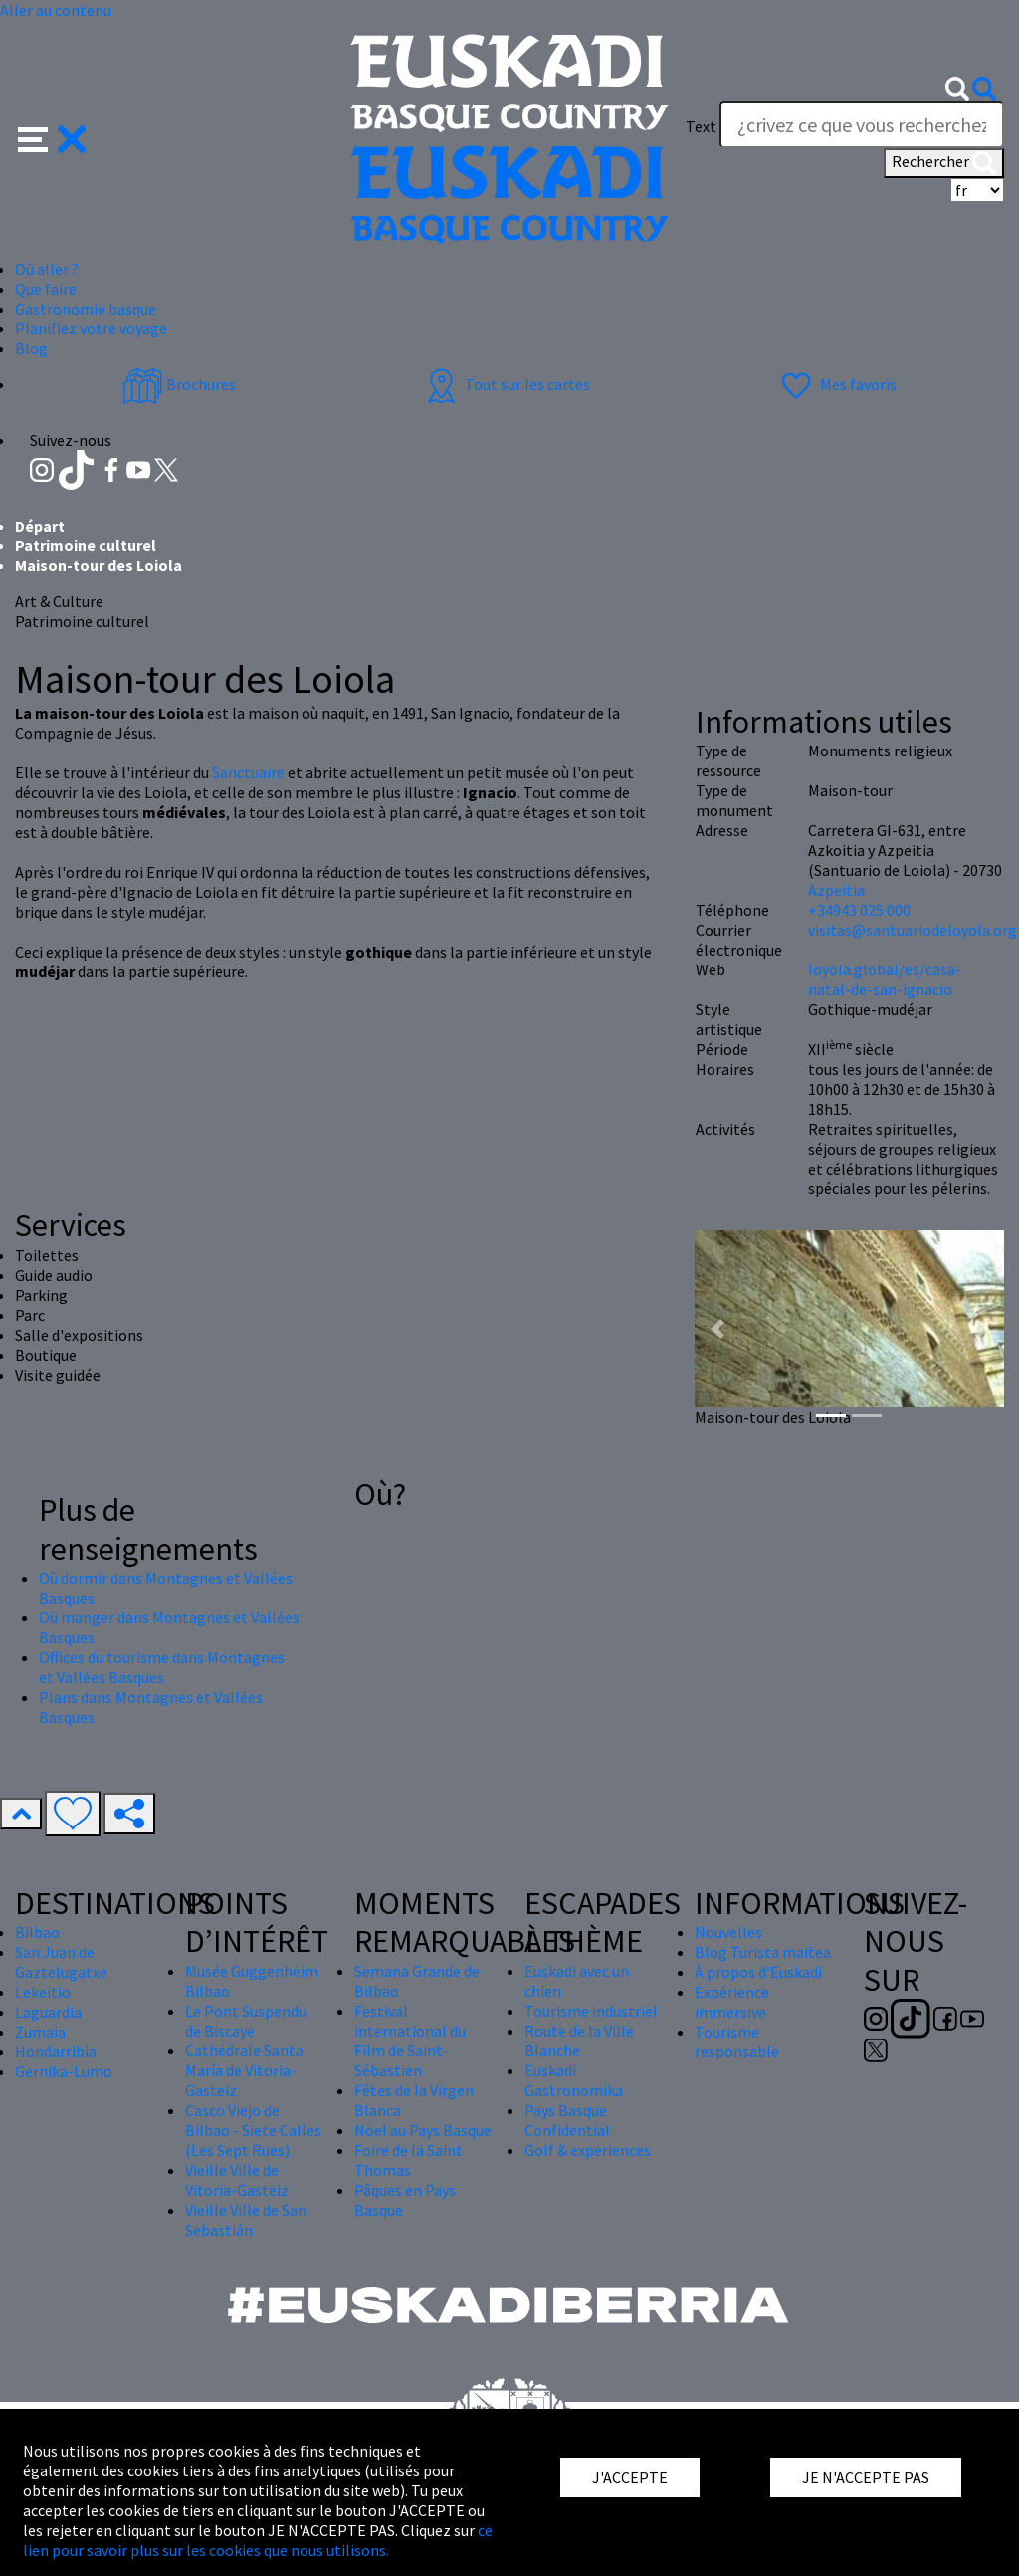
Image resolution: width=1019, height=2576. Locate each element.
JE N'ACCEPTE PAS (865, 2477)
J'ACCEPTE (630, 2477)
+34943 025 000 (859, 910)
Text (701, 126)
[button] (52, 137)
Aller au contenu (55, 10)
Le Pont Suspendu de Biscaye (245, 2020)
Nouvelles (728, 1932)
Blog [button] (31, 348)
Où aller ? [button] (47, 269)
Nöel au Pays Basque (423, 2130)
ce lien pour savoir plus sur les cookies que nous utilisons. (258, 2540)
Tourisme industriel (591, 2011)
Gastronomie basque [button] (85, 309)
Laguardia (48, 2012)
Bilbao (37, 1932)
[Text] (861, 124)
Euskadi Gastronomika (573, 2080)
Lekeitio (43, 1992)
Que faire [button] (46, 289)
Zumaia (40, 2031)
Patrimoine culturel (85, 545)
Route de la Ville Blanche (579, 2040)
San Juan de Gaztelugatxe (61, 1962)
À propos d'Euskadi (758, 1972)
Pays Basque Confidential (567, 2120)
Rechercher (944, 163)
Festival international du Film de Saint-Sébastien (410, 2040)
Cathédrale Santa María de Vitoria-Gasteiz (244, 2070)
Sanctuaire (248, 772)
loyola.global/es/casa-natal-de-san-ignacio (884, 979)
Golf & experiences (587, 2150)
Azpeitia (836, 890)
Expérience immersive (732, 2002)
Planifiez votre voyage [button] (91, 328)
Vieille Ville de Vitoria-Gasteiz (237, 2180)
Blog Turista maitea (763, 1952)
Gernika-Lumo (63, 2071)
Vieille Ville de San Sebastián (245, 2220)
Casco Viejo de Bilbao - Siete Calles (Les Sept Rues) (253, 2130)
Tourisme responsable (737, 2041)
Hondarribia (56, 2051)
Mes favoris (836, 384)
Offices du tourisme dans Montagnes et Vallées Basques (162, 1667)
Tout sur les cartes (505, 384)
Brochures (179, 384)
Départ (40, 526)
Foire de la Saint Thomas (408, 2160)
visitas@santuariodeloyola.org (912, 930)
